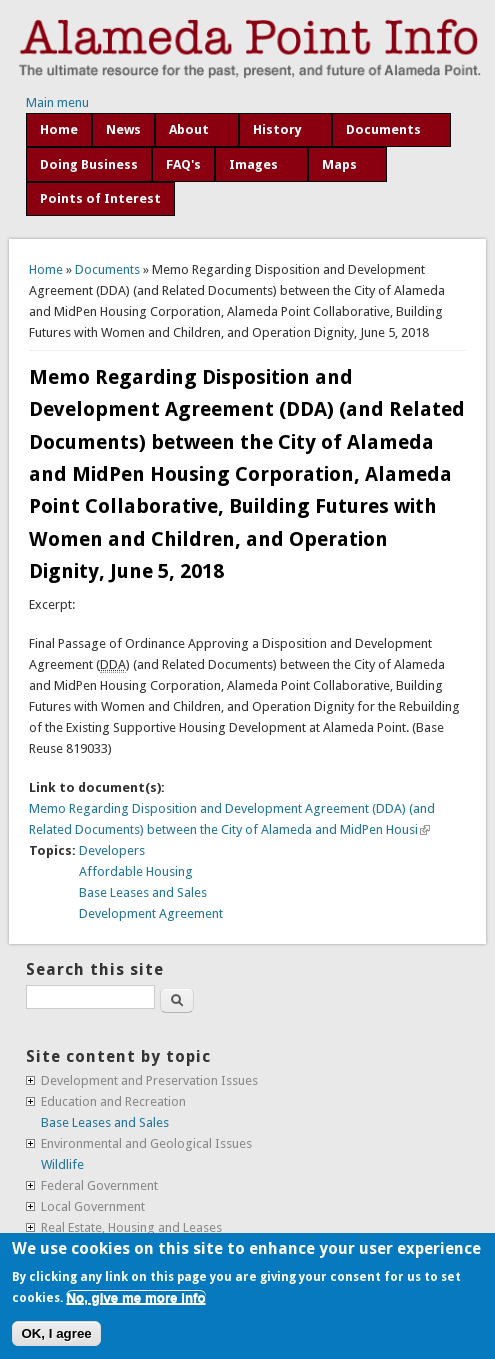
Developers (112, 850)
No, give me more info (135, 1297)
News (123, 129)
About (189, 129)
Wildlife (62, 1164)
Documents (383, 129)
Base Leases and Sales (143, 892)
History (277, 129)
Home (59, 129)
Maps (339, 164)
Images (253, 164)
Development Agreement (151, 913)
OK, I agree (56, 1333)
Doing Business (89, 164)
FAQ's (183, 164)
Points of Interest (100, 198)
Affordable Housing (136, 871)
